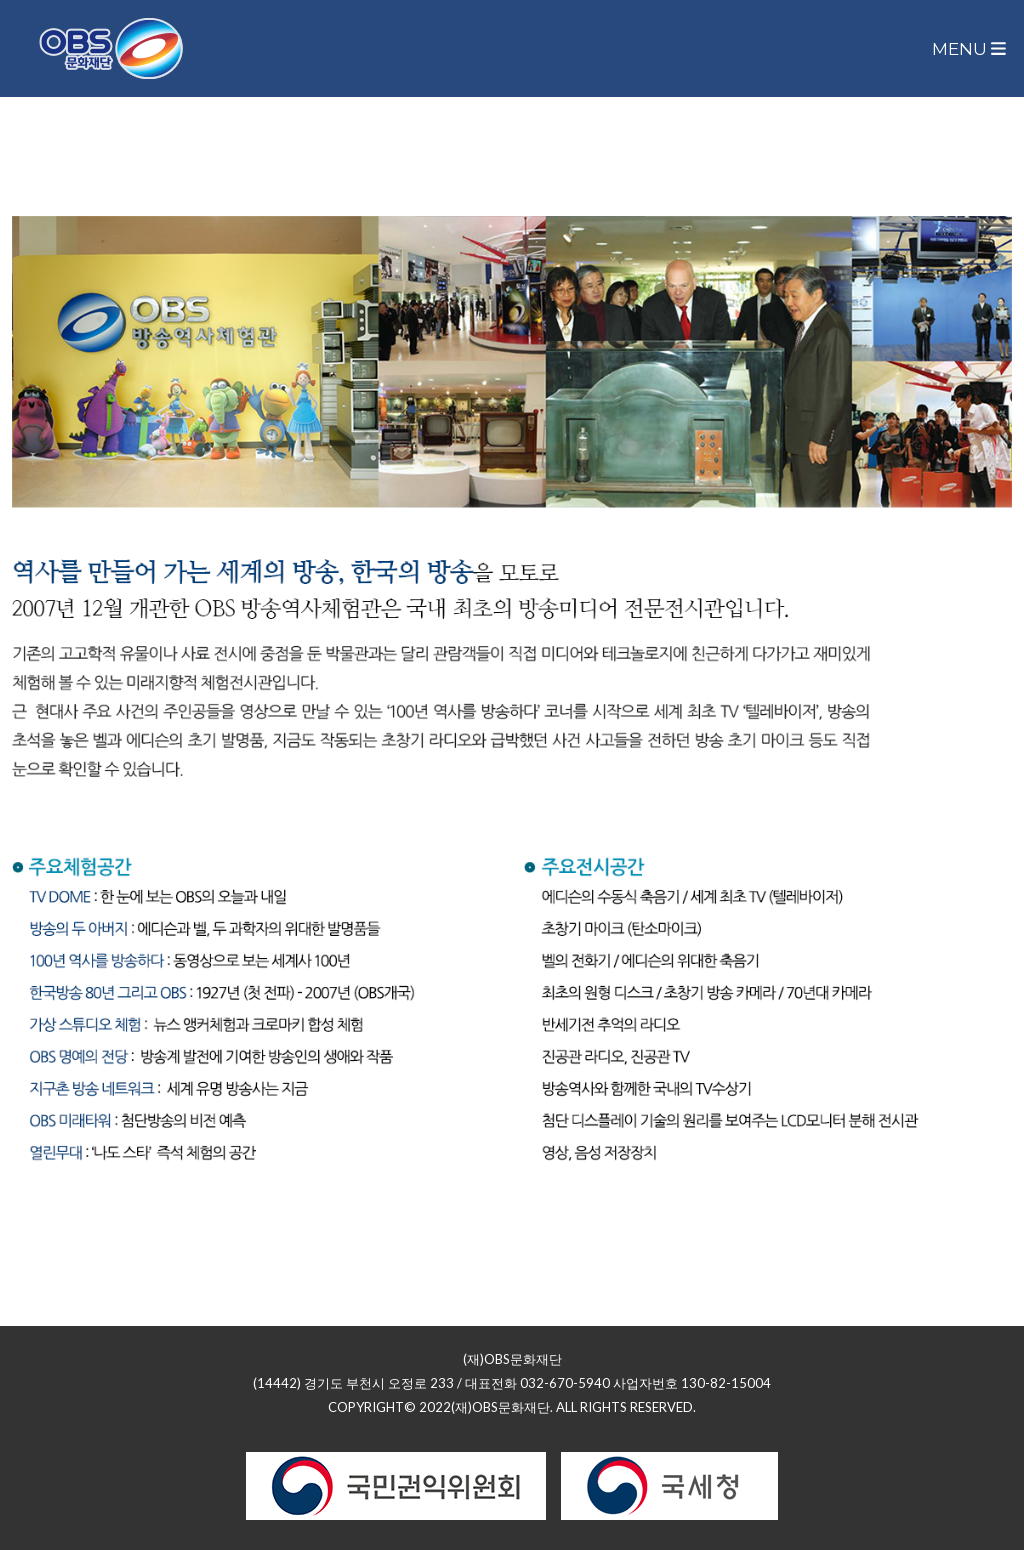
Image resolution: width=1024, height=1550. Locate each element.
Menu (969, 49)
